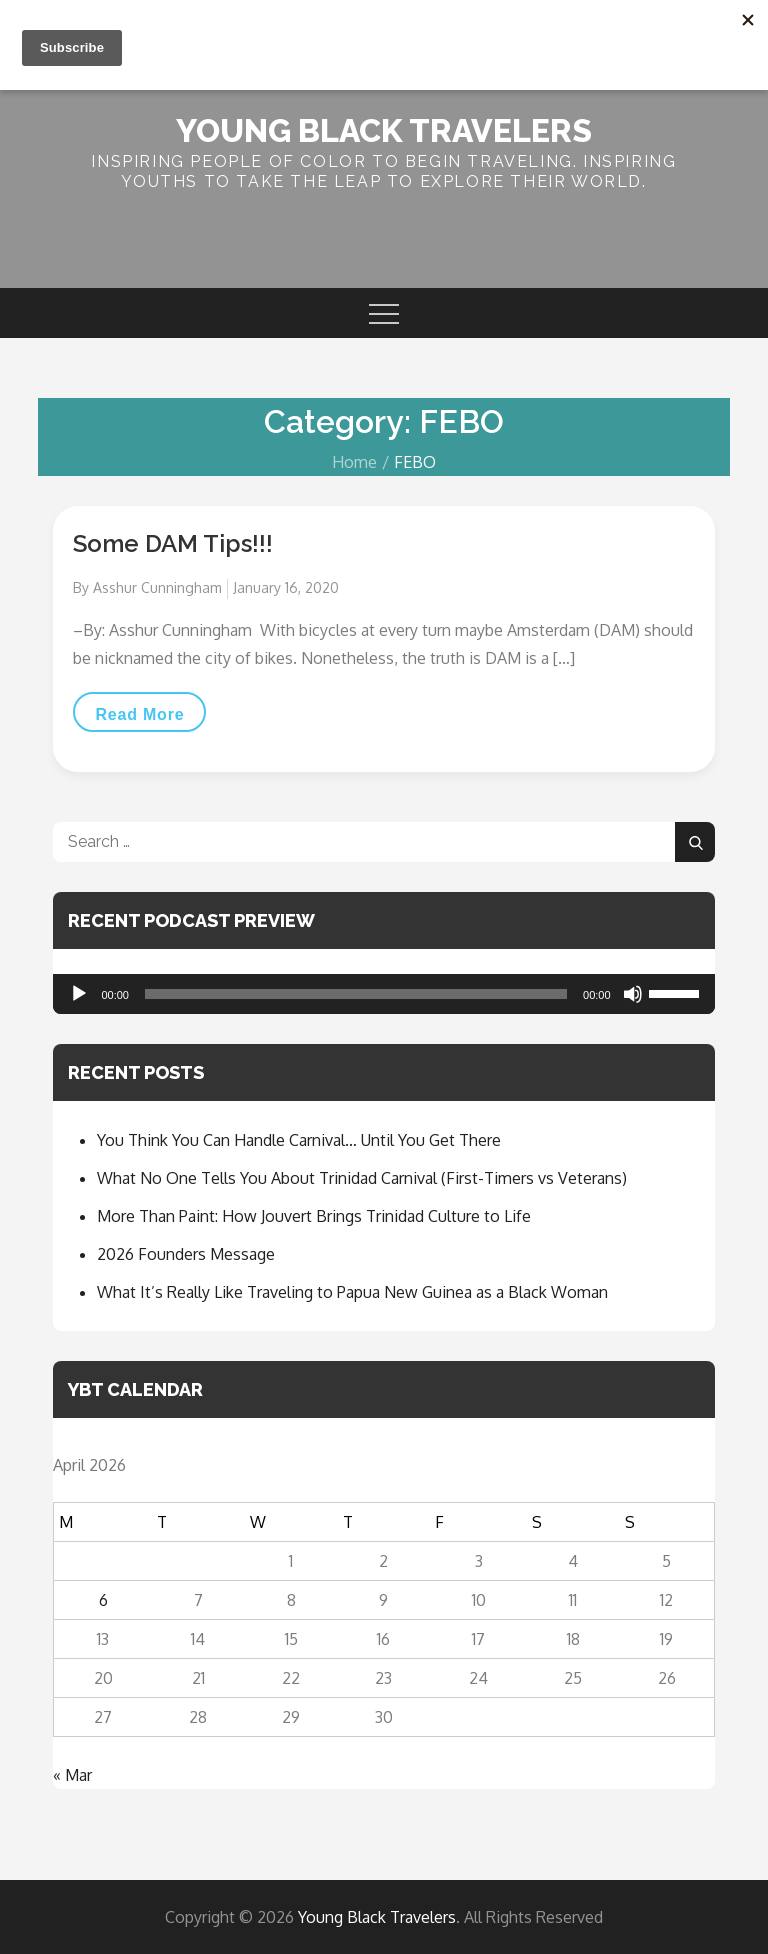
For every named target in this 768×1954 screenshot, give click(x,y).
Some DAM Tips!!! (173, 543)
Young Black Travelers (384, 130)
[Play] (79, 994)
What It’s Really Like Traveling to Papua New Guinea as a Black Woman (352, 1292)
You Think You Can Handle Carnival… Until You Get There (299, 1140)
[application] (383, 994)
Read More (150, 714)
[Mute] (633, 994)
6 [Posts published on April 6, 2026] (103, 1600)
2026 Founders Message (186, 1254)
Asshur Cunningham (157, 587)
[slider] (356, 994)
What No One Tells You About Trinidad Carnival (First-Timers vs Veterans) (362, 1178)
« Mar (72, 1775)
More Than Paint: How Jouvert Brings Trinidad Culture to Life (314, 1216)
